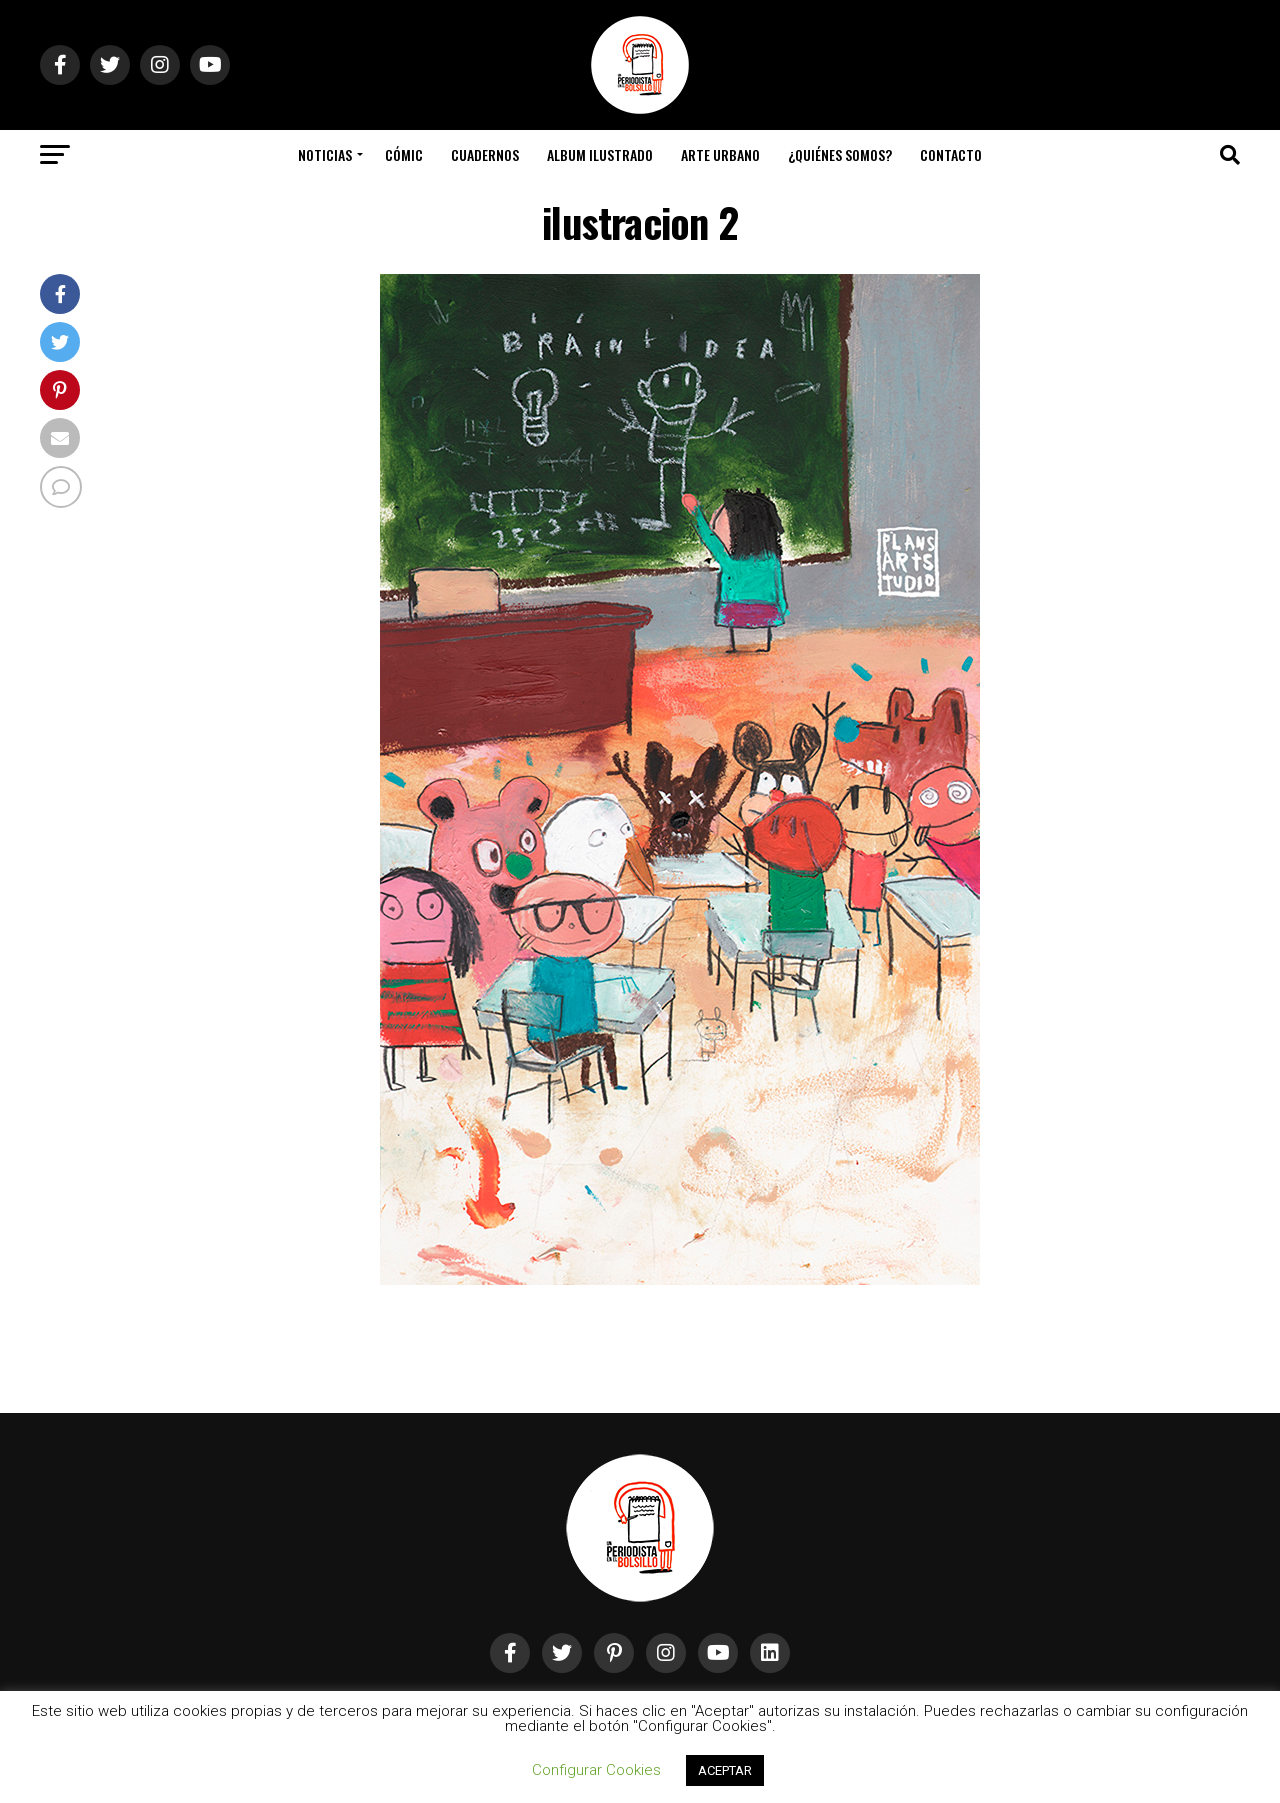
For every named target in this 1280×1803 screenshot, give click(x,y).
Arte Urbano (720, 154)
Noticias (325, 154)
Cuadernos (485, 154)
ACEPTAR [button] (725, 1770)
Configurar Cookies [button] (596, 1770)
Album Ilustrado (600, 154)
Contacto (951, 154)
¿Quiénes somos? (840, 154)
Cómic (404, 154)
